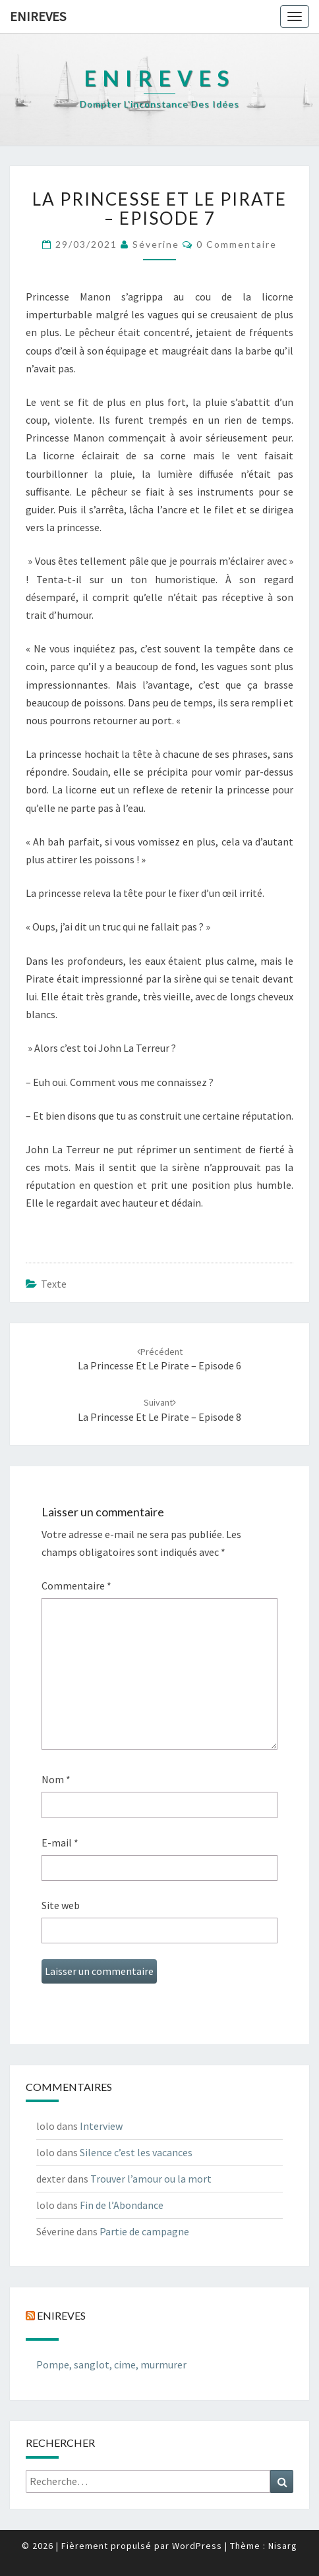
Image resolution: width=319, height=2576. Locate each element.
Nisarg (282, 2546)
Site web (61, 1905)
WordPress (197, 2546)
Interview (101, 2125)
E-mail (60, 1842)
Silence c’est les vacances (136, 2152)
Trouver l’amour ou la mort (151, 2178)
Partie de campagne (144, 2231)
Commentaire (76, 1585)
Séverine (155, 244)
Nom (56, 1779)
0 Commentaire (236, 244)
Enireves (38, 16)
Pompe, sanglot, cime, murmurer (111, 2364)
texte (54, 1283)
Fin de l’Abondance (121, 2205)
